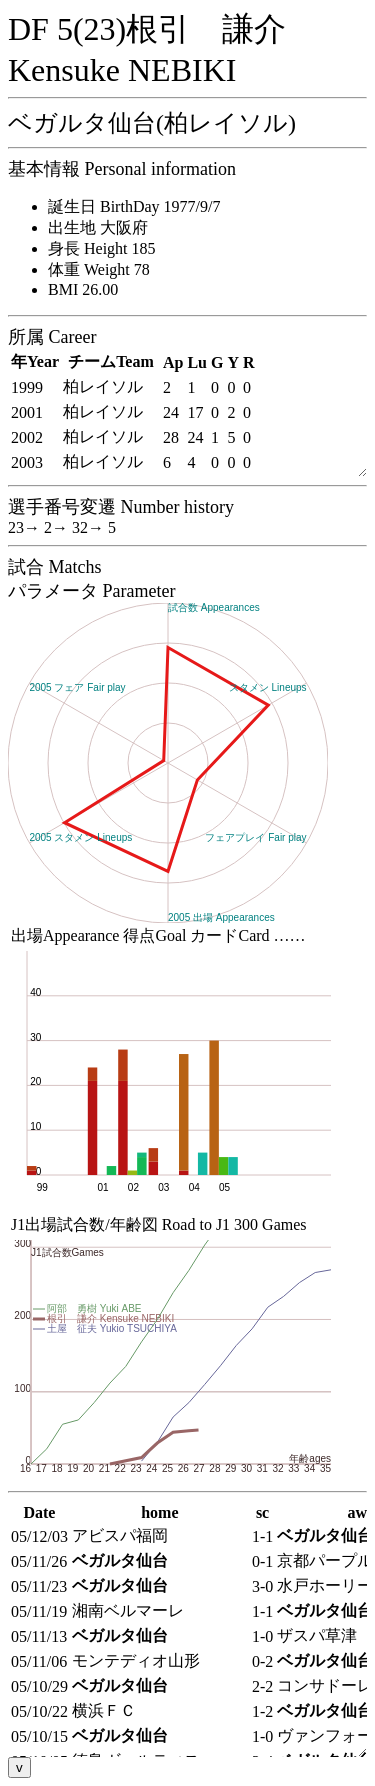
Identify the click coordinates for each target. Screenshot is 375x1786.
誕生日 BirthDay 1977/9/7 (134, 206)
